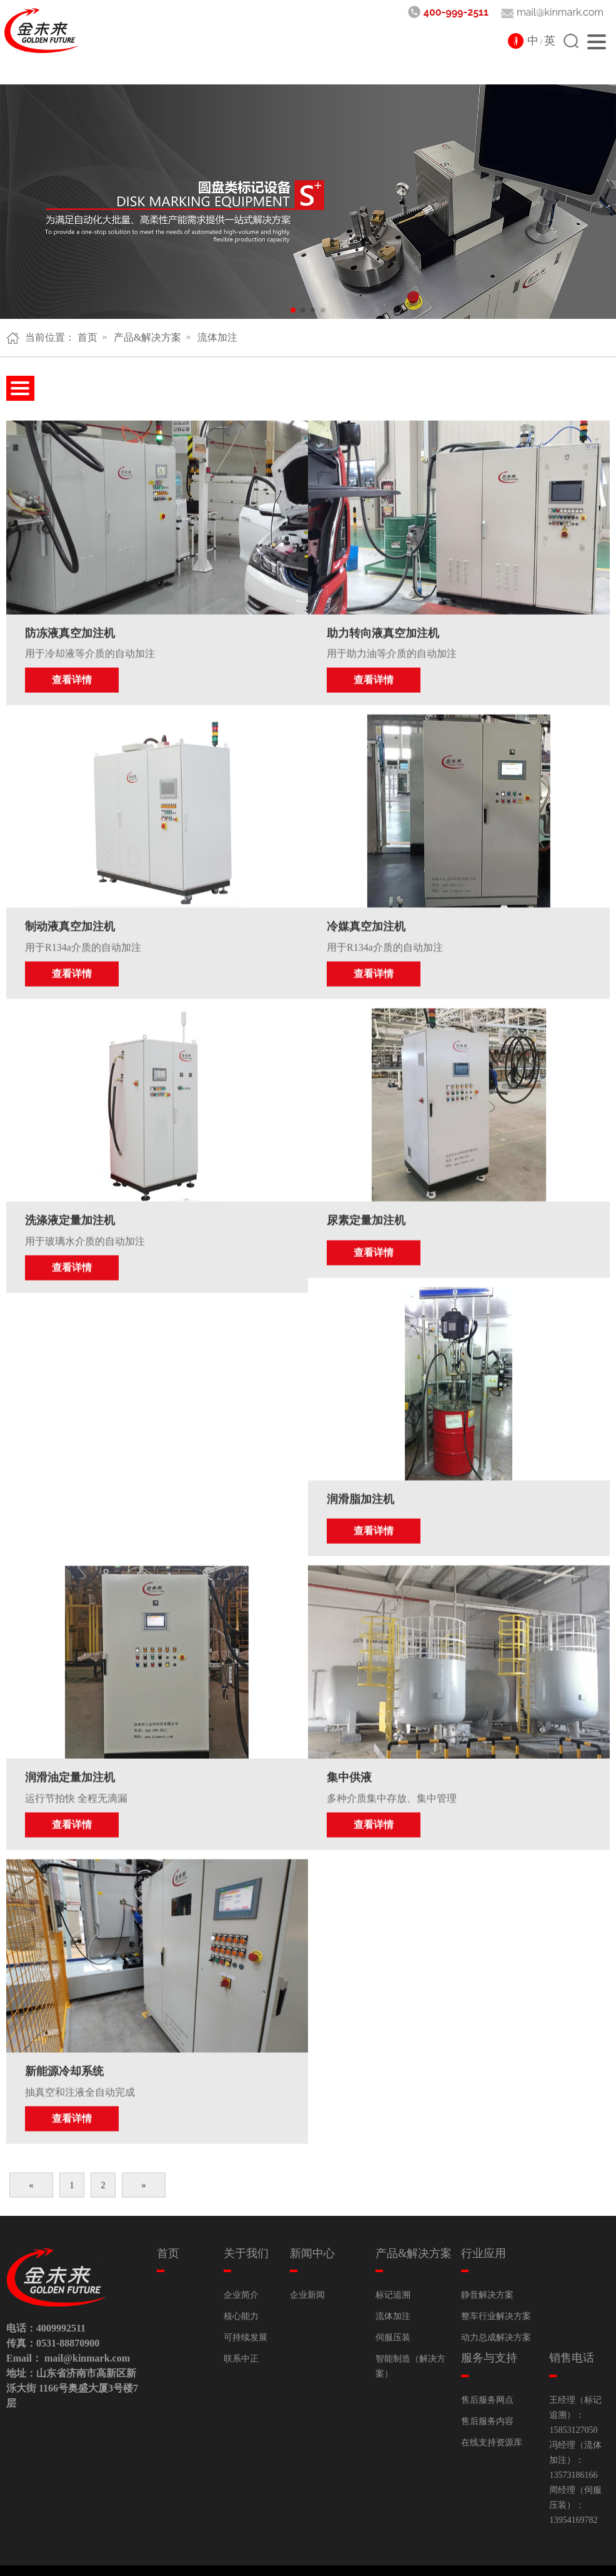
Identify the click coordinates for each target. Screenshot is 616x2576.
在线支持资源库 (491, 2413)
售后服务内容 (487, 2392)
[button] (293, 310)
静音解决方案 (487, 2265)
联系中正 (241, 2329)
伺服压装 (392, 2308)
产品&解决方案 (147, 337)
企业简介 (241, 2265)
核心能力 (241, 2287)
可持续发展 (245, 2308)
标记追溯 (392, 2265)
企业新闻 (307, 2265)
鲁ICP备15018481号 (427, 2555)
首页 (87, 337)
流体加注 (217, 337)
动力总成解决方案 (496, 2308)
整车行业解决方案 (496, 2287)
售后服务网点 (487, 2370)
